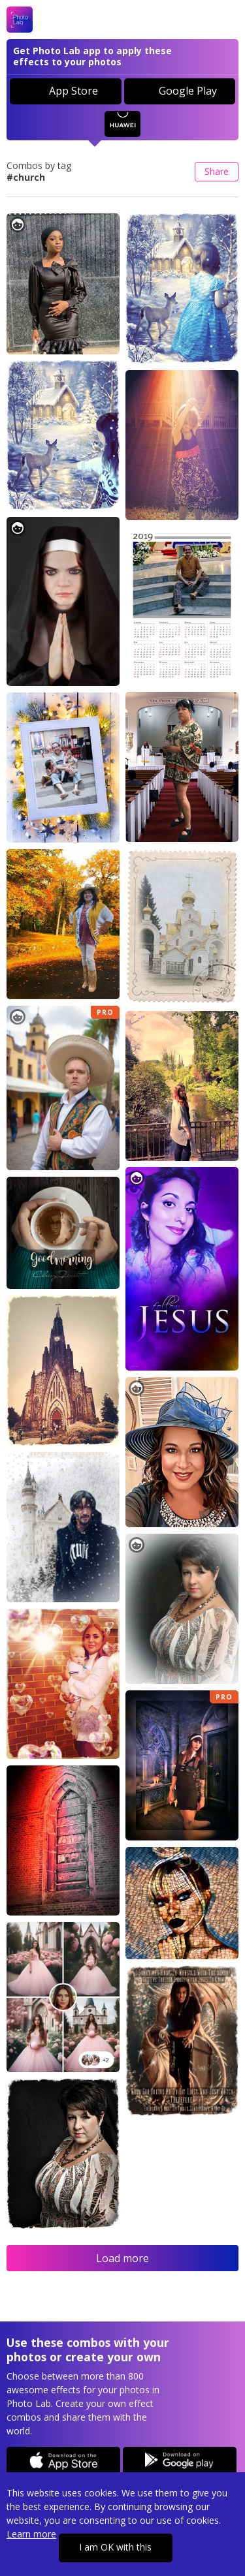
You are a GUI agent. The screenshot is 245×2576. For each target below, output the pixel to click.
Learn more (31, 2534)
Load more (122, 2258)
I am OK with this (115, 2547)
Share (216, 171)
